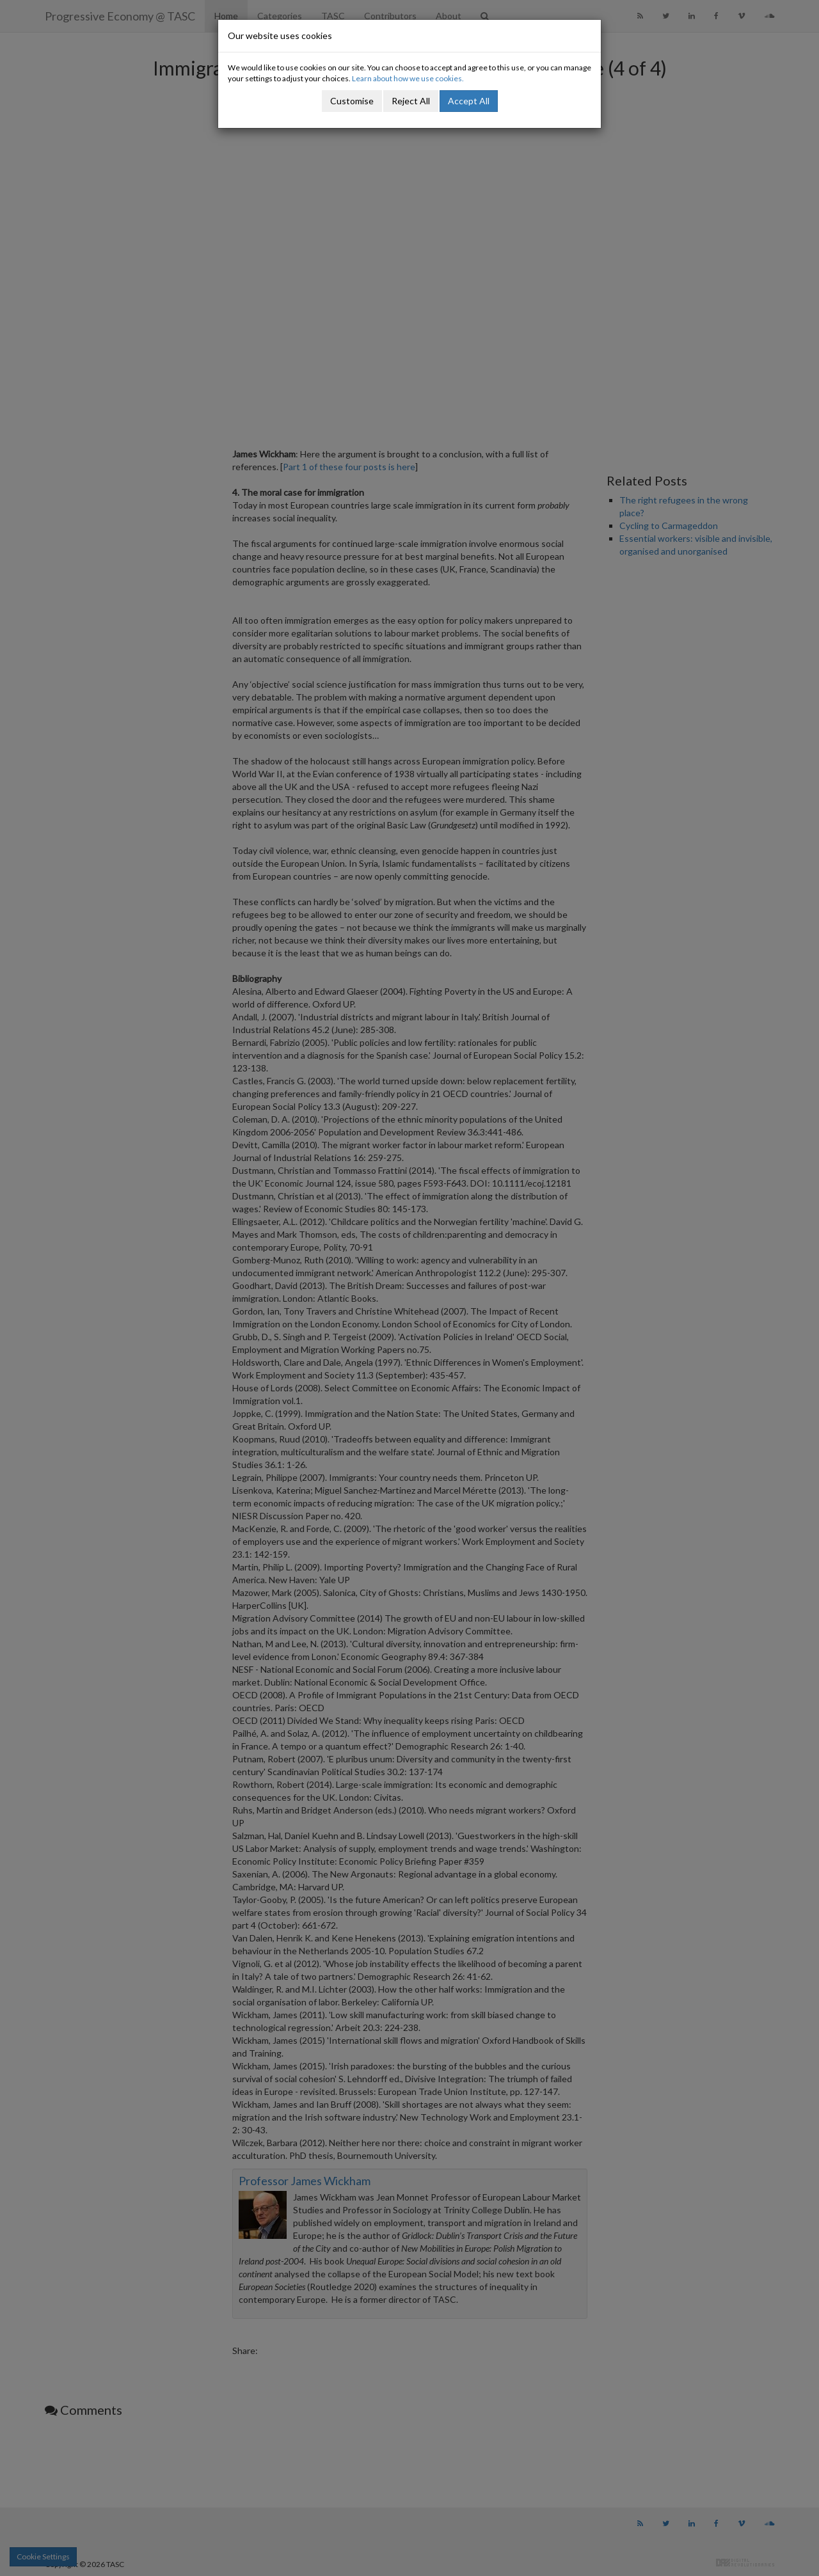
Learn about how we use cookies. (408, 78)
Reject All (411, 100)
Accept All (468, 100)
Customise (352, 100)
